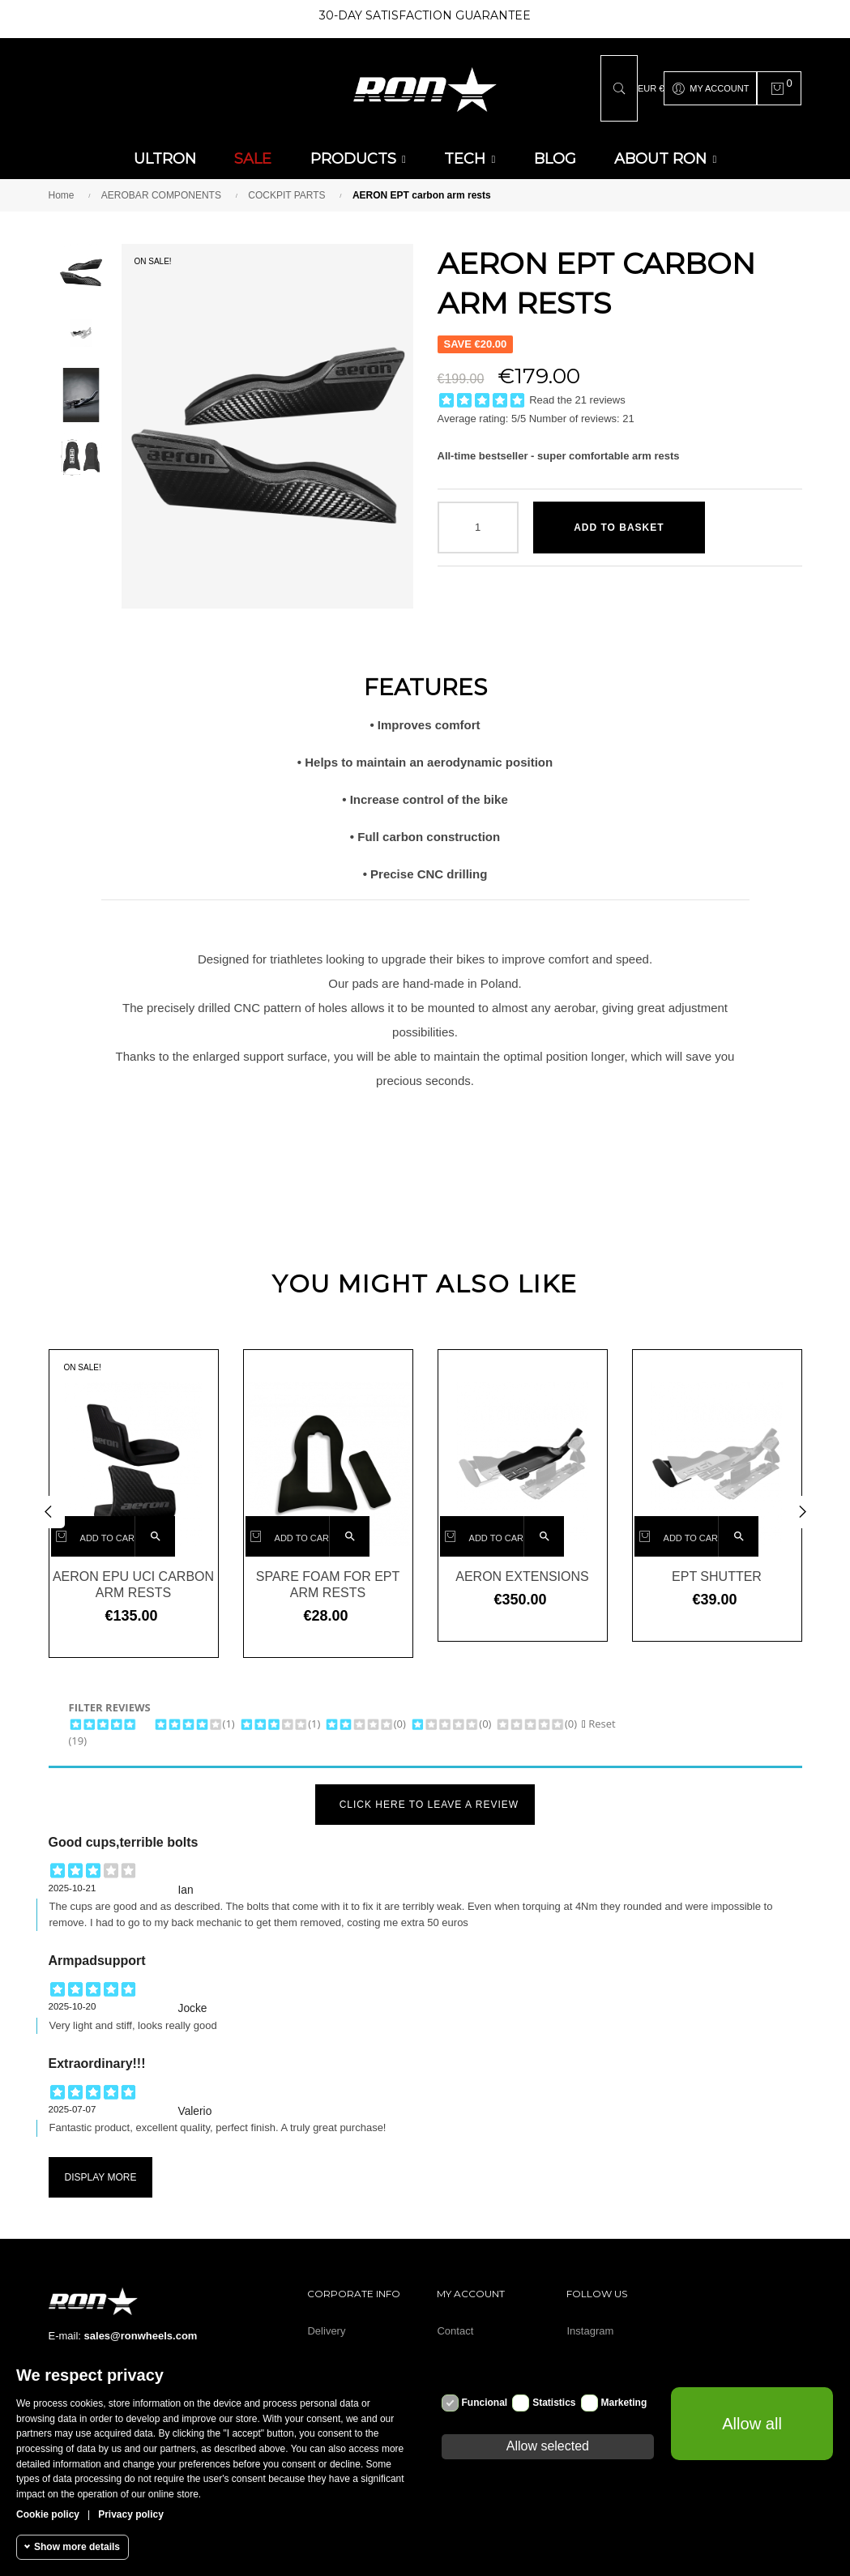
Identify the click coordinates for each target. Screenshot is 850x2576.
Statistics (553, 2402)
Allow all (752, 2423)
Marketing (624, 2402)
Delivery (326, 2321)
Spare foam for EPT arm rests (328, 1575)
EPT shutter (717, 1567)
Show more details (77, 2547)
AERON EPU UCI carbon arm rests (133, 1575)
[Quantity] (478, 517)
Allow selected (547, 2446)
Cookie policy (47, 2514)
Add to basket (619, 517)
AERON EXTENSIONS (521, 1567)
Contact (455, 2321)
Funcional (485, 2402)
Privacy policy (131, 2514)
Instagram (589, 2321)
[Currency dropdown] (651, 83)
